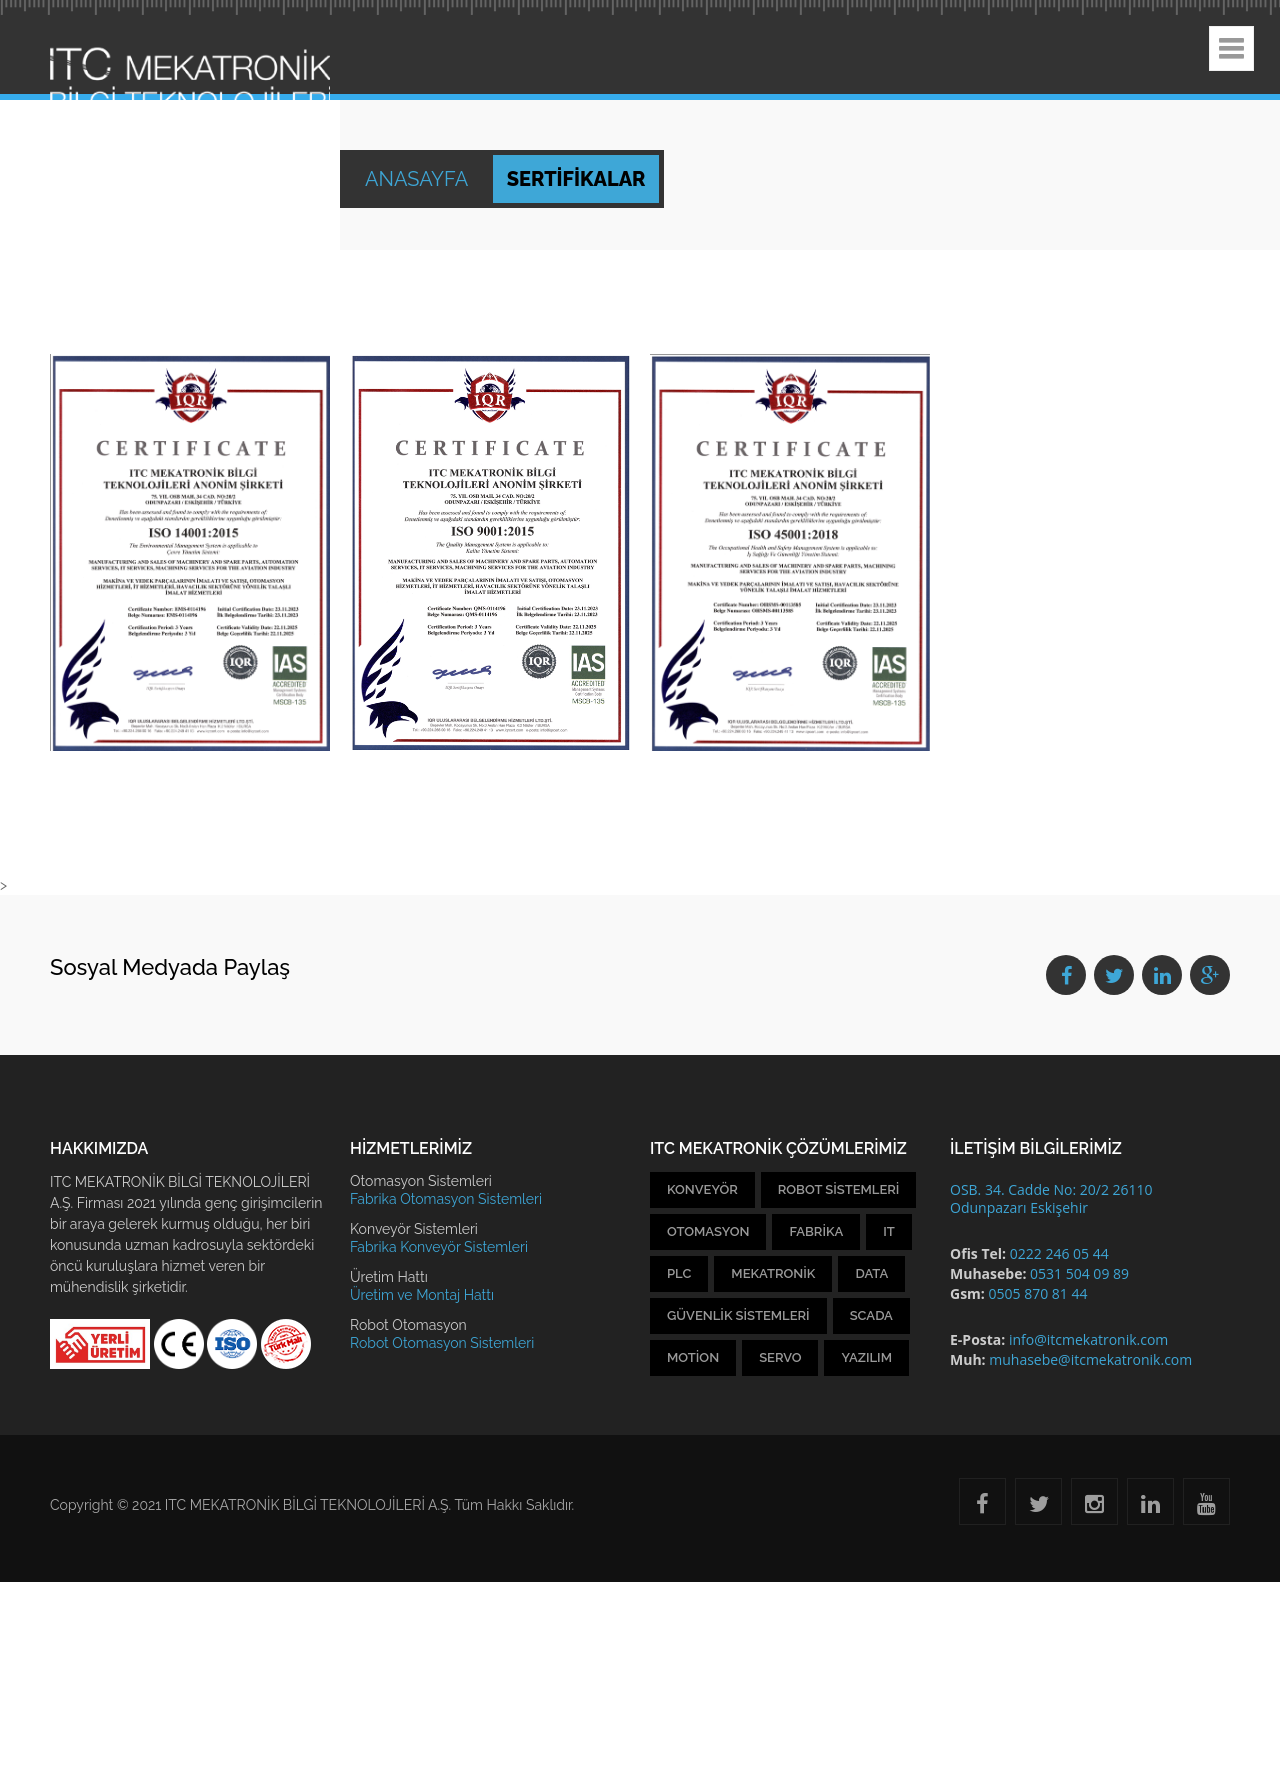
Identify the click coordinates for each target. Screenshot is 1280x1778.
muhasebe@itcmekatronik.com (1090, 1359)
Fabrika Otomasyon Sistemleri (446, 1199)
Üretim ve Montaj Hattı (422, 1295)
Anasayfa (419, 179)
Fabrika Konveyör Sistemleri (439, 1247)
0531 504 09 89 (1079, 1273)
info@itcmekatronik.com (1088, 1339)
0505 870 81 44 (1037, 1293)
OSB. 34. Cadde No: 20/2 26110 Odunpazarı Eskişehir (1051, 1198)
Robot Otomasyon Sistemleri (442, 1343)
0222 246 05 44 (1059, 1253)
